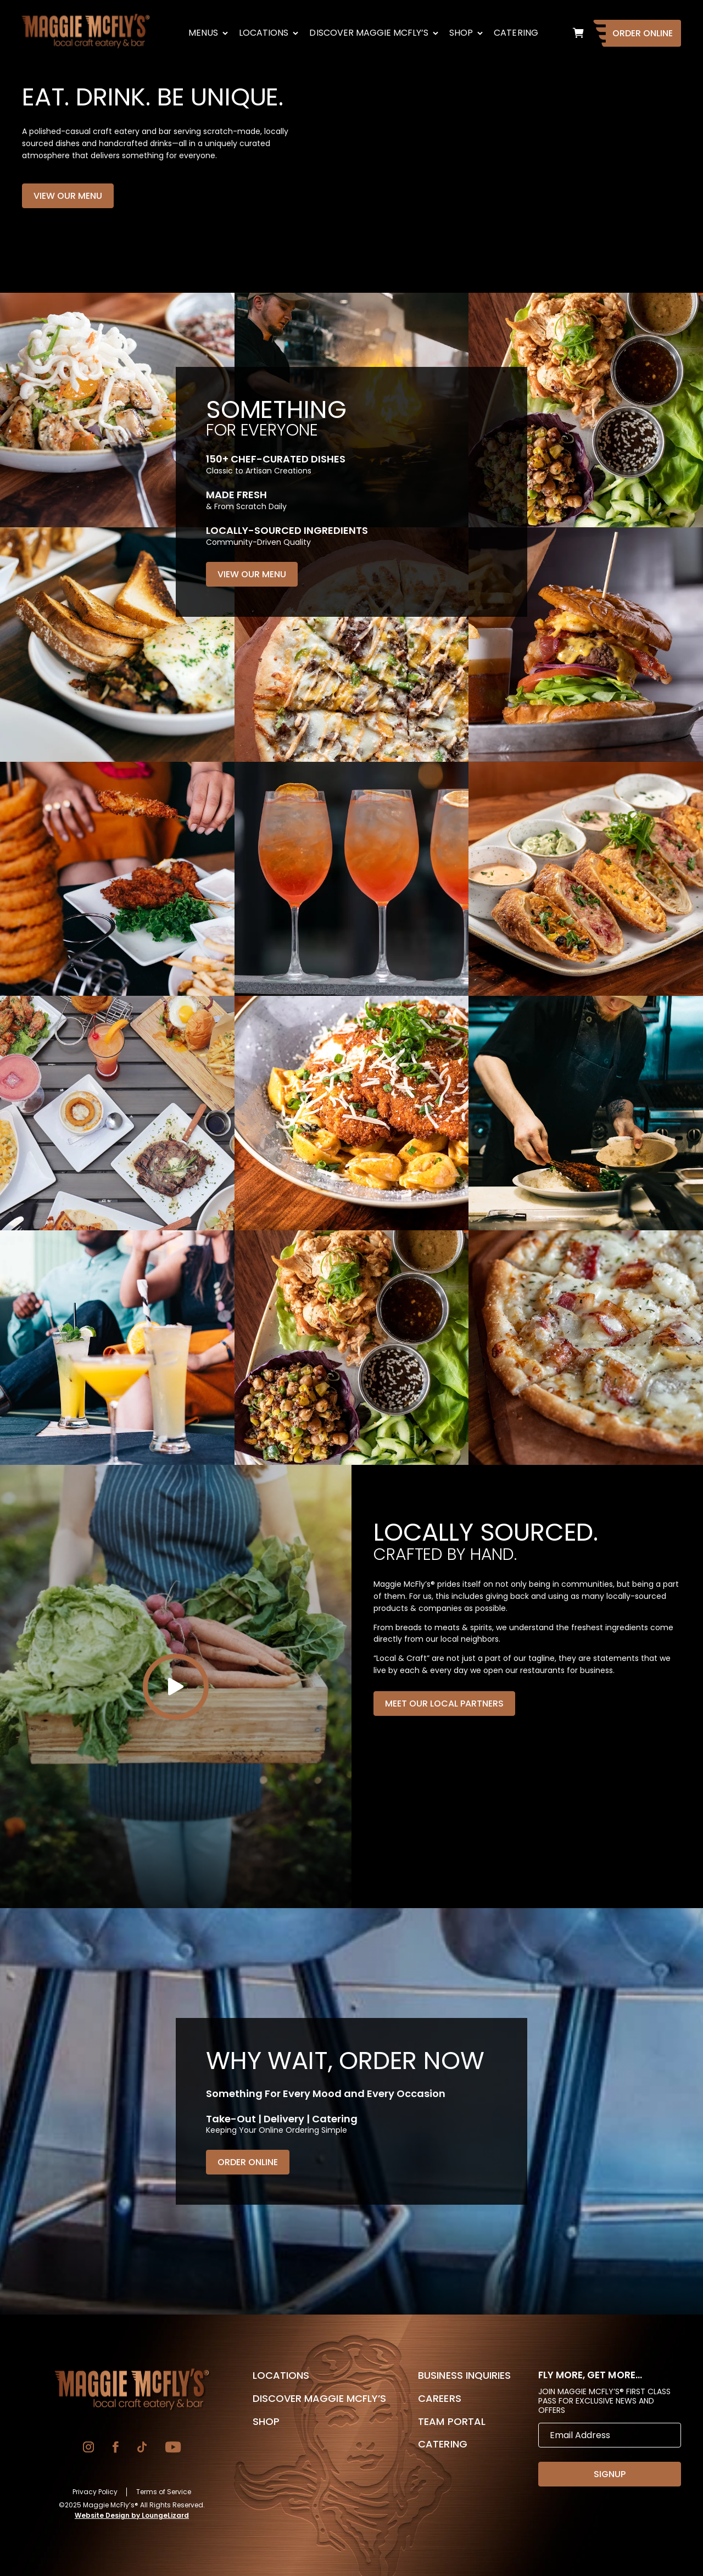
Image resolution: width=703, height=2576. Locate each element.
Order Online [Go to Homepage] (642, 33)
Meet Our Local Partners (444, 1703)
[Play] (176, 1687)
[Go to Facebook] (116, 2448)
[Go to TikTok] (142, 2448)
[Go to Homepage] (131, 2389)
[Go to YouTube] (173, 2448)
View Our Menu (68, 195)
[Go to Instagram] (88, 2448)
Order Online (247, 2162)
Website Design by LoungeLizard (132, 2515)
